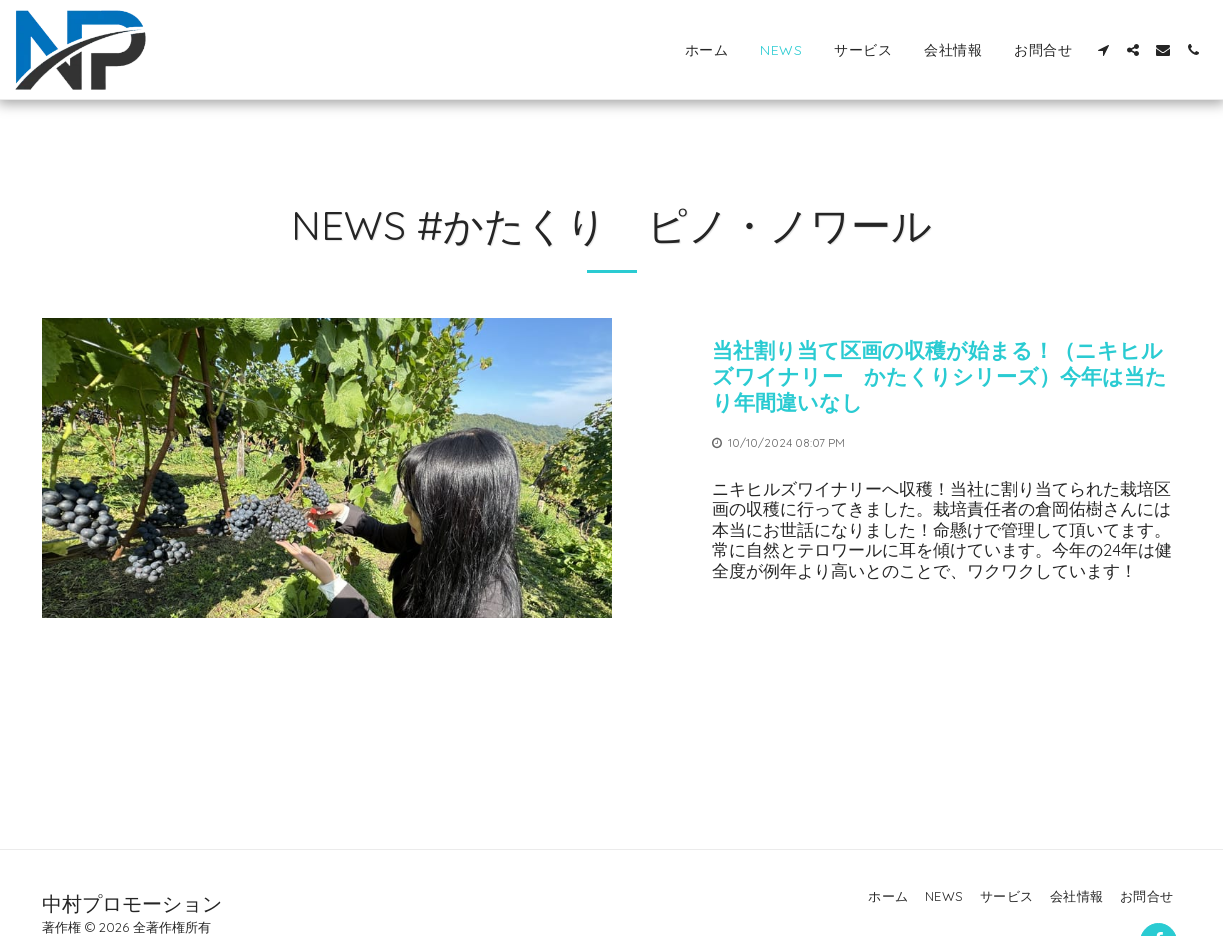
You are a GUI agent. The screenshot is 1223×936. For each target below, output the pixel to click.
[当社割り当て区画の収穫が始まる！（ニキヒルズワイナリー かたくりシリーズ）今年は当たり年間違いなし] (947, 376)
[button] (1103, 50)
